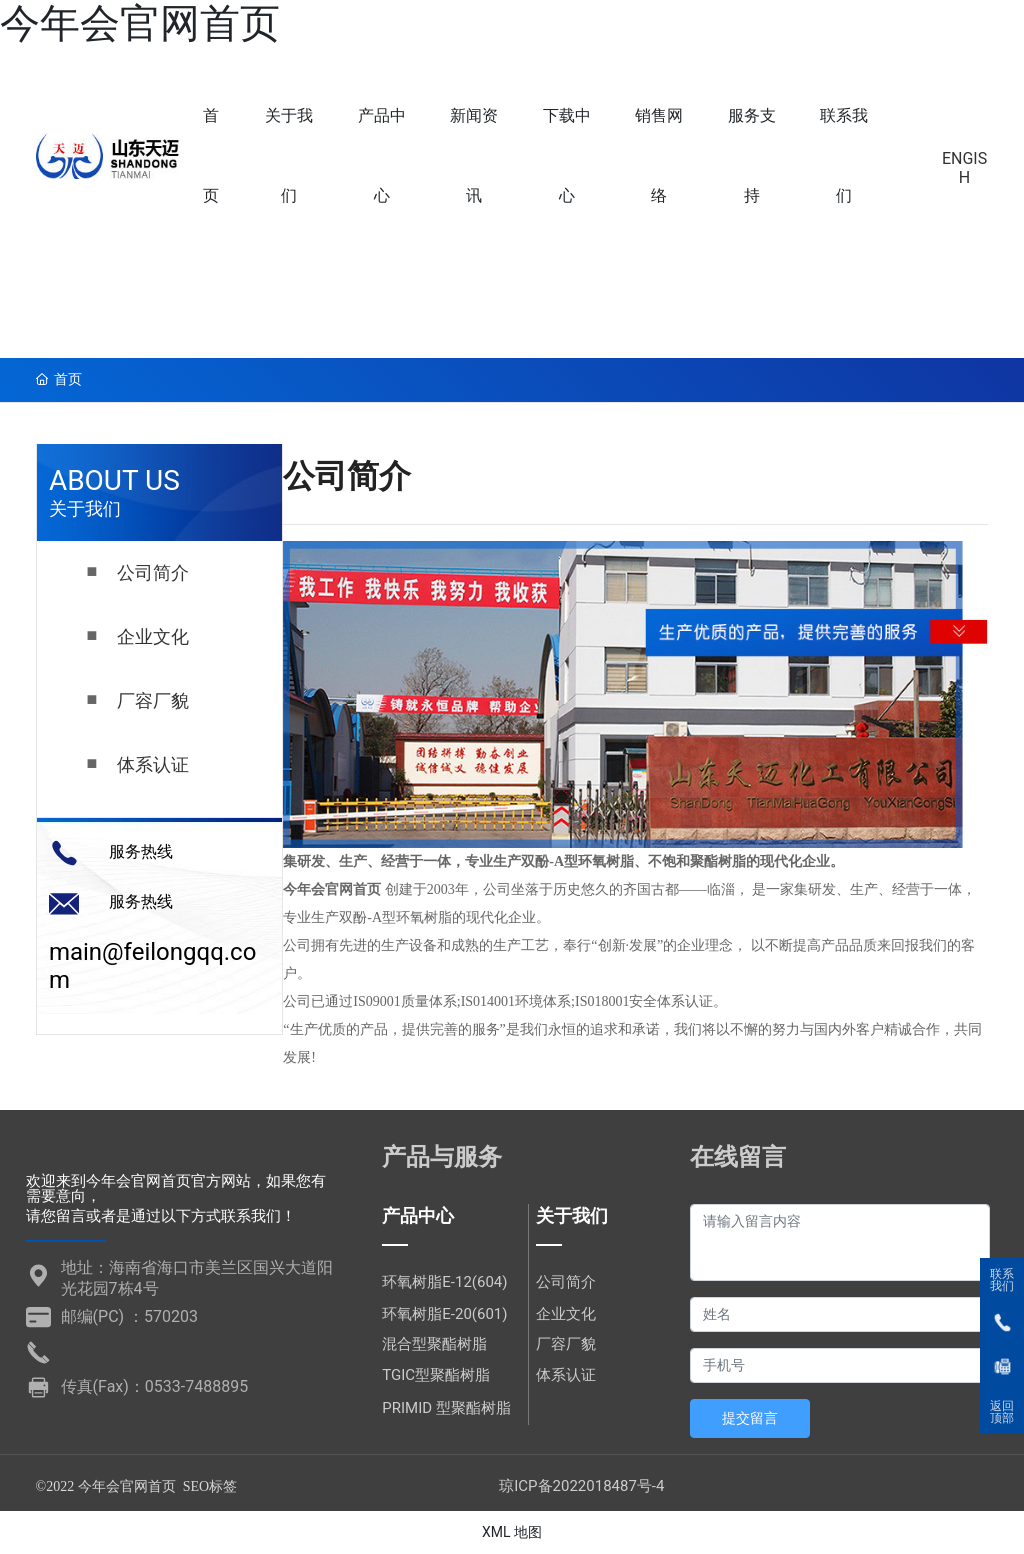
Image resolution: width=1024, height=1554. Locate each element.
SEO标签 (210, 1486)
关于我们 (572, 1215)
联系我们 (1002, 1280)
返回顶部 (1002, 1412)
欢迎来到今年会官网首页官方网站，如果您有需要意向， (176, 1188)
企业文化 (153, 637)
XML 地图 (512, 1532)
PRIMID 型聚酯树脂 (446, 1408)
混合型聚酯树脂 (434, 1344)
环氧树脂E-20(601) (444, 1314)
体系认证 (153, 765)
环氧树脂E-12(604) (444, 1282)
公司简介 (153, 573)
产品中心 (418, 1215)
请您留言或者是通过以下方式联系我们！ (161, 1216)
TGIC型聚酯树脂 (436, 1375)
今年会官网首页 (140, 23)
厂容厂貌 (153, 701)
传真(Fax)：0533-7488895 (155, 1386)
